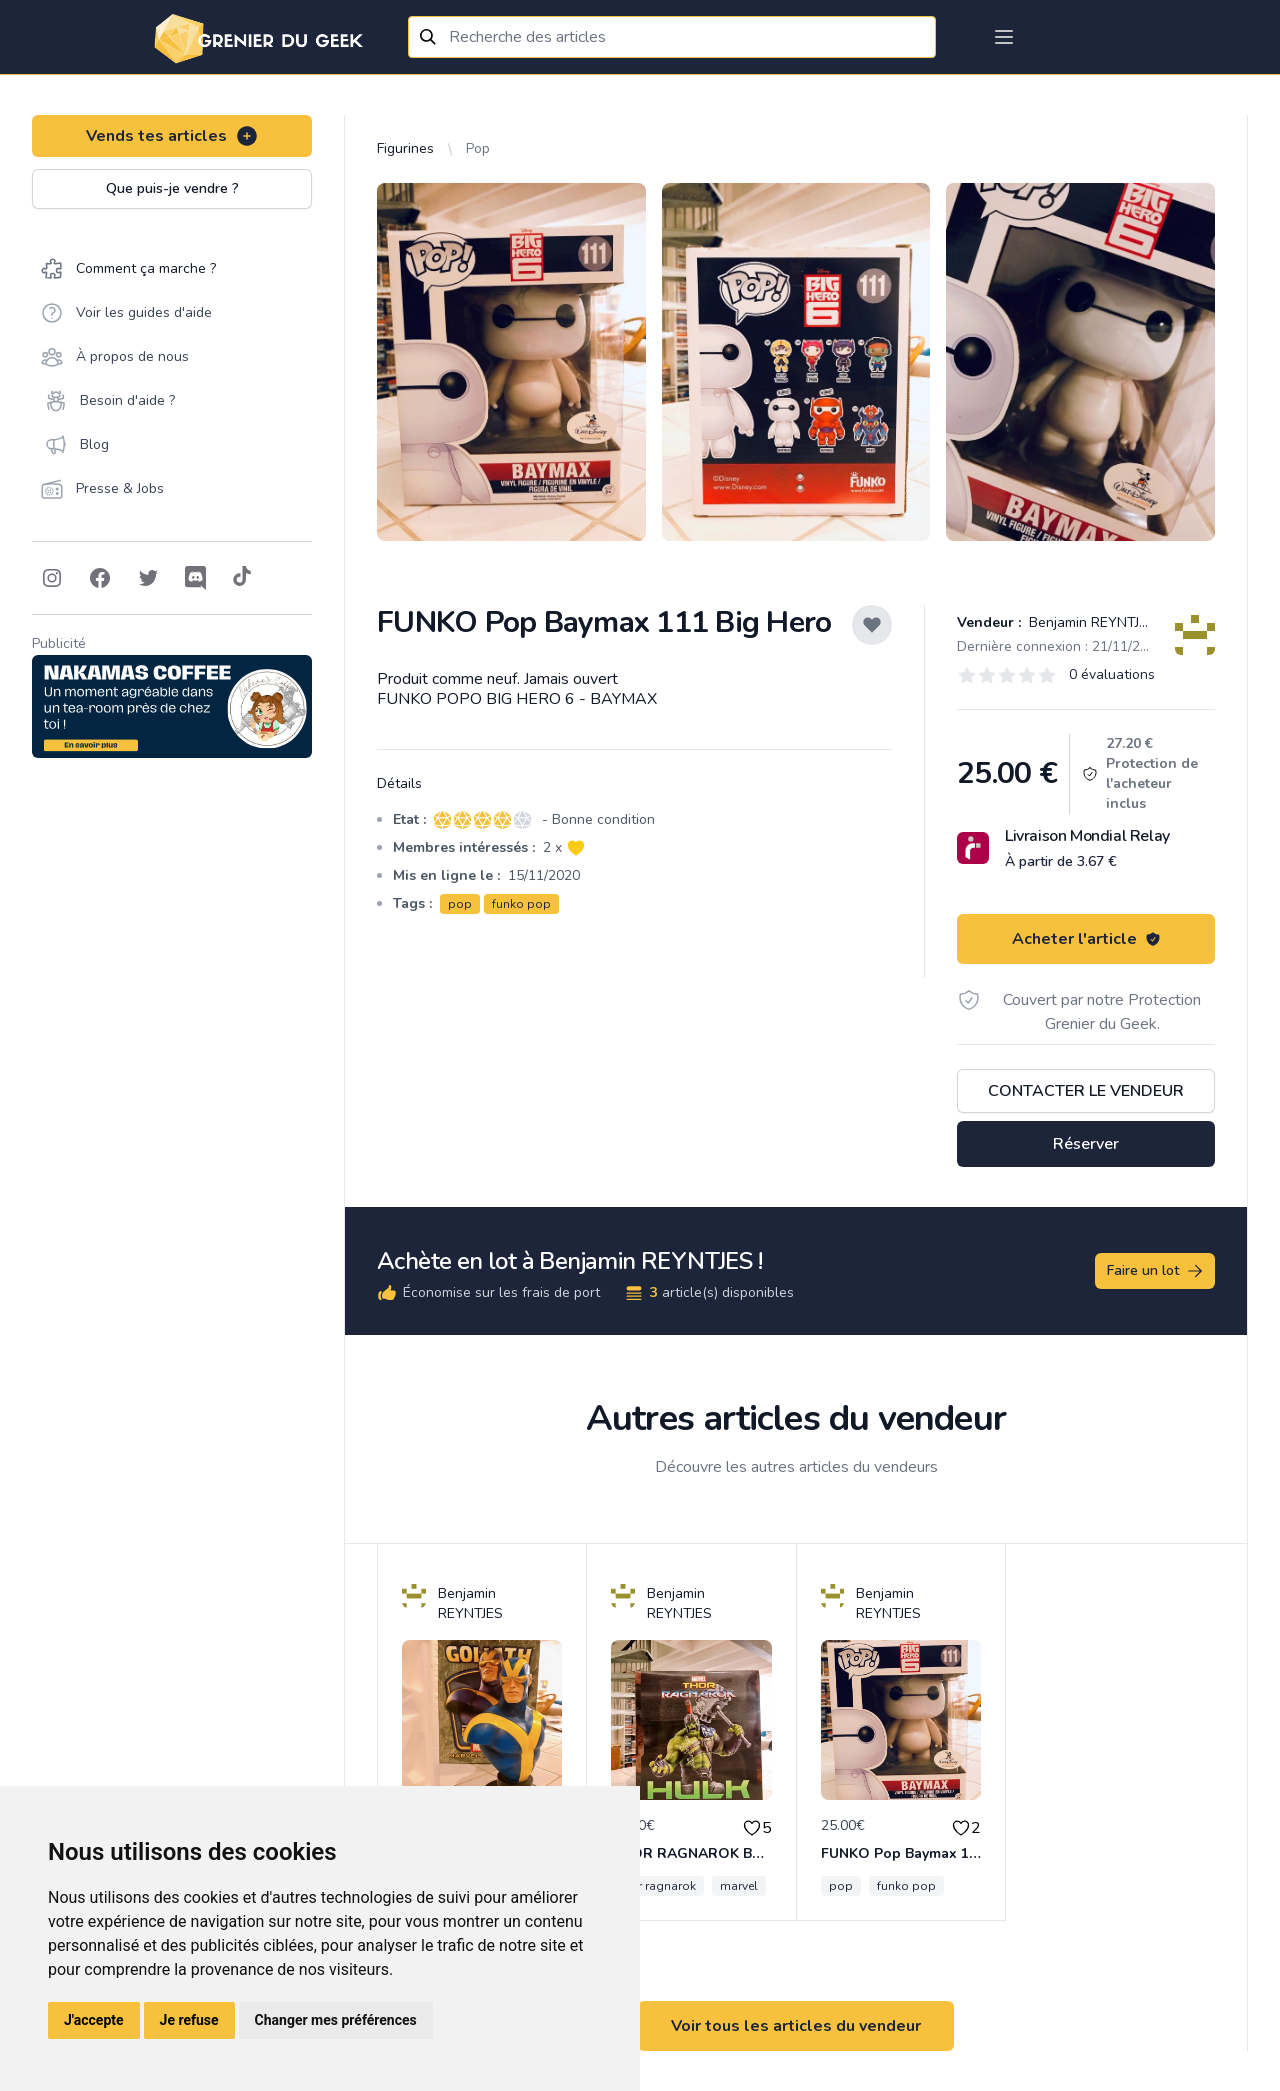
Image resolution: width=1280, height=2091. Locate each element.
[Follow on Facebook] (100, 578)
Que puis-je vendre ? (172, 188)
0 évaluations (1112, 674)
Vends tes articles (172, 136)
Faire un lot (1156, 1271)
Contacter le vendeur (1086, 1091)
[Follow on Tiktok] (242, 578)
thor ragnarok (657, 1886)
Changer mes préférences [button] (336, 2020)
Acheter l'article (1086, 939)
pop (460, 904)
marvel (739, 1886)
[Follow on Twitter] (148, 578)
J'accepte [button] (94, 2020)
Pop (478, 148)
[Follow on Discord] (196, 578)
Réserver (1086, 1144)
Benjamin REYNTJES (1090, 622)
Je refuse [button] (189, 2020)
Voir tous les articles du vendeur (796, 2026)
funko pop (521, 904)
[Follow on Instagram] (52, 578)
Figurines (405, 148)
